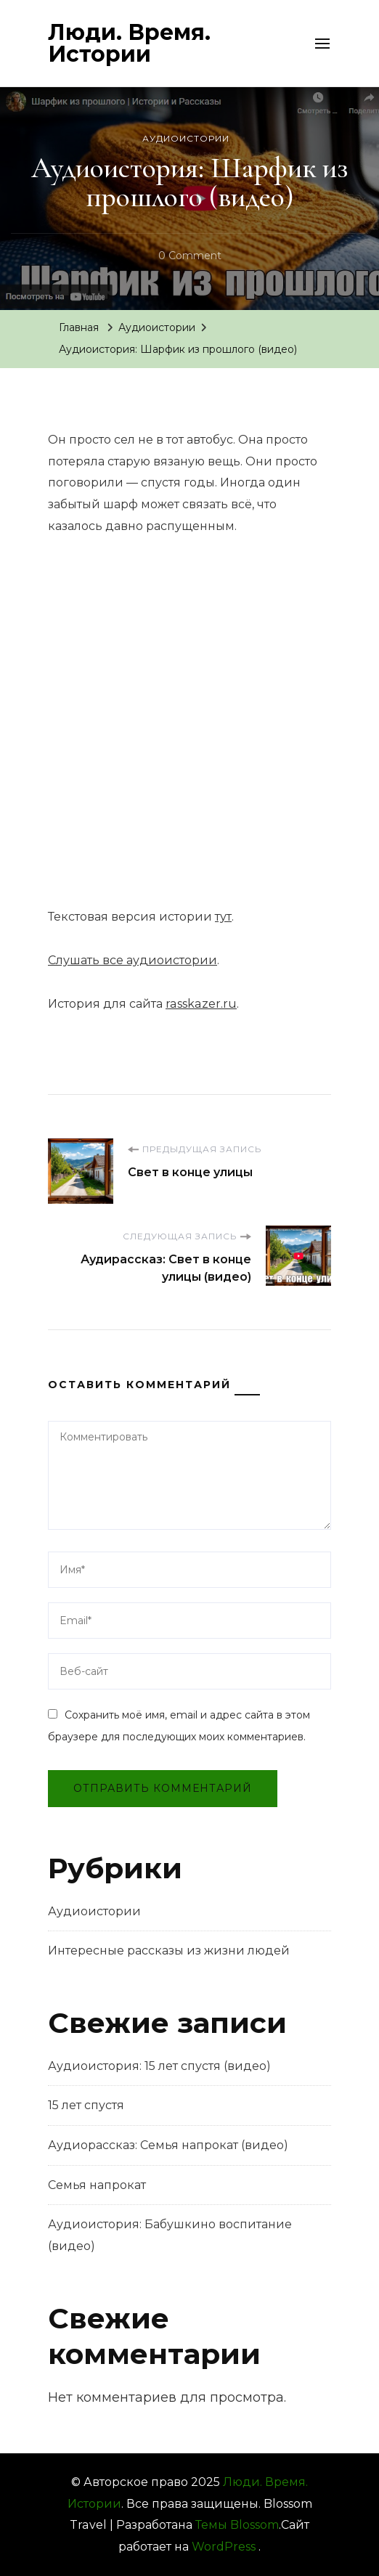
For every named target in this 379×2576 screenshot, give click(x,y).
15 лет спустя (86, 2105)
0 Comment (189, 256)
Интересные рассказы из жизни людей (169, 1950)
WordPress (224, 2546)
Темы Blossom (237, 2525)
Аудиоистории (185, 138)
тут (223, 917)
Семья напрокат (97, 2185)
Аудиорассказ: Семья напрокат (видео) (168, 2145)
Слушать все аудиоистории (132, 960)
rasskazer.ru (201, 1004)
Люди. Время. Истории (129, 43)
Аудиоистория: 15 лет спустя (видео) (159, 2066)
